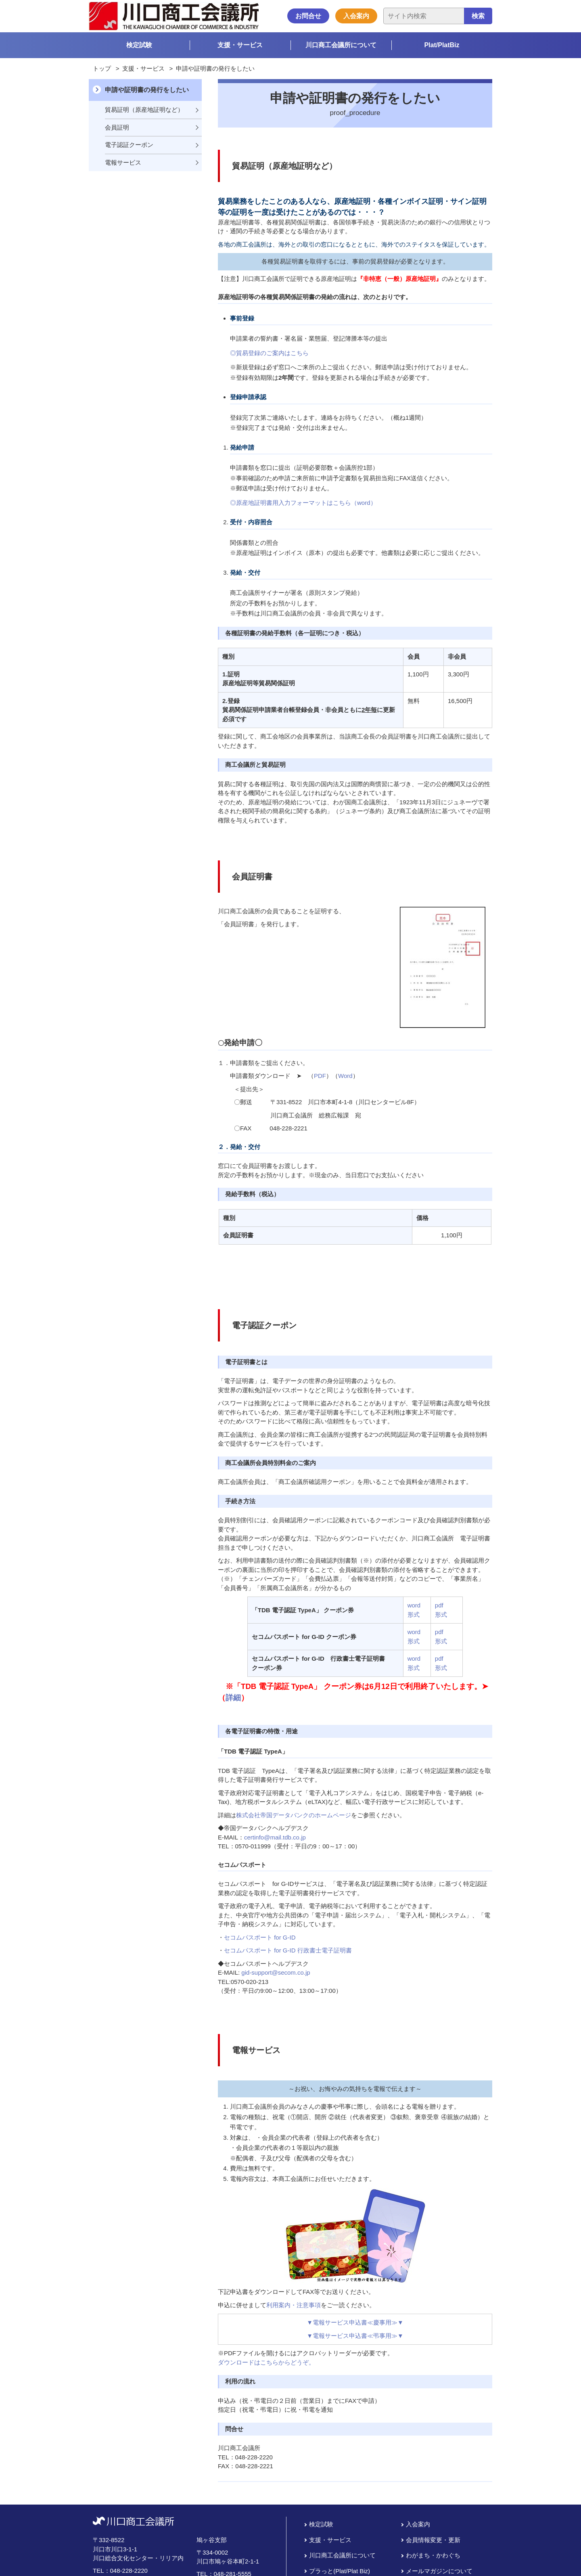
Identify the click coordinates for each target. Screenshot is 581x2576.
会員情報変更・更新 (433, 2539)
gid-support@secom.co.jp (275, 1972)
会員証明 (117, 127)
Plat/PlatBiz (441, 45)
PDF (320, 1075)
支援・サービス (240, 45)
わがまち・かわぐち (433, 2554)
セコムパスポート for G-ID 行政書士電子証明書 (288, 1950)
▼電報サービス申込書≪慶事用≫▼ (355, 2322)
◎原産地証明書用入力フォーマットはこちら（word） (303, 502)
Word (345, 1075)
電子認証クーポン (129, 144)
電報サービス (123, 162)
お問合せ (308, 16)
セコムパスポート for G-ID (260, 1937)
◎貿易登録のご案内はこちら (269, 352)
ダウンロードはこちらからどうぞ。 (266, 2362)
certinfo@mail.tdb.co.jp (275, 1837)
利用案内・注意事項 (293, 2305)
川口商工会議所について (340, 45)
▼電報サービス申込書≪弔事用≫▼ (355, 2335)
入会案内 (356, 16)
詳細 (233, 1697)
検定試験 (139, 45)
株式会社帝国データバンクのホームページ (293, 1815)
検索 (478, 16)
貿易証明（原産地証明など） (144, 109)
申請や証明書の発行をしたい (147, 89)
